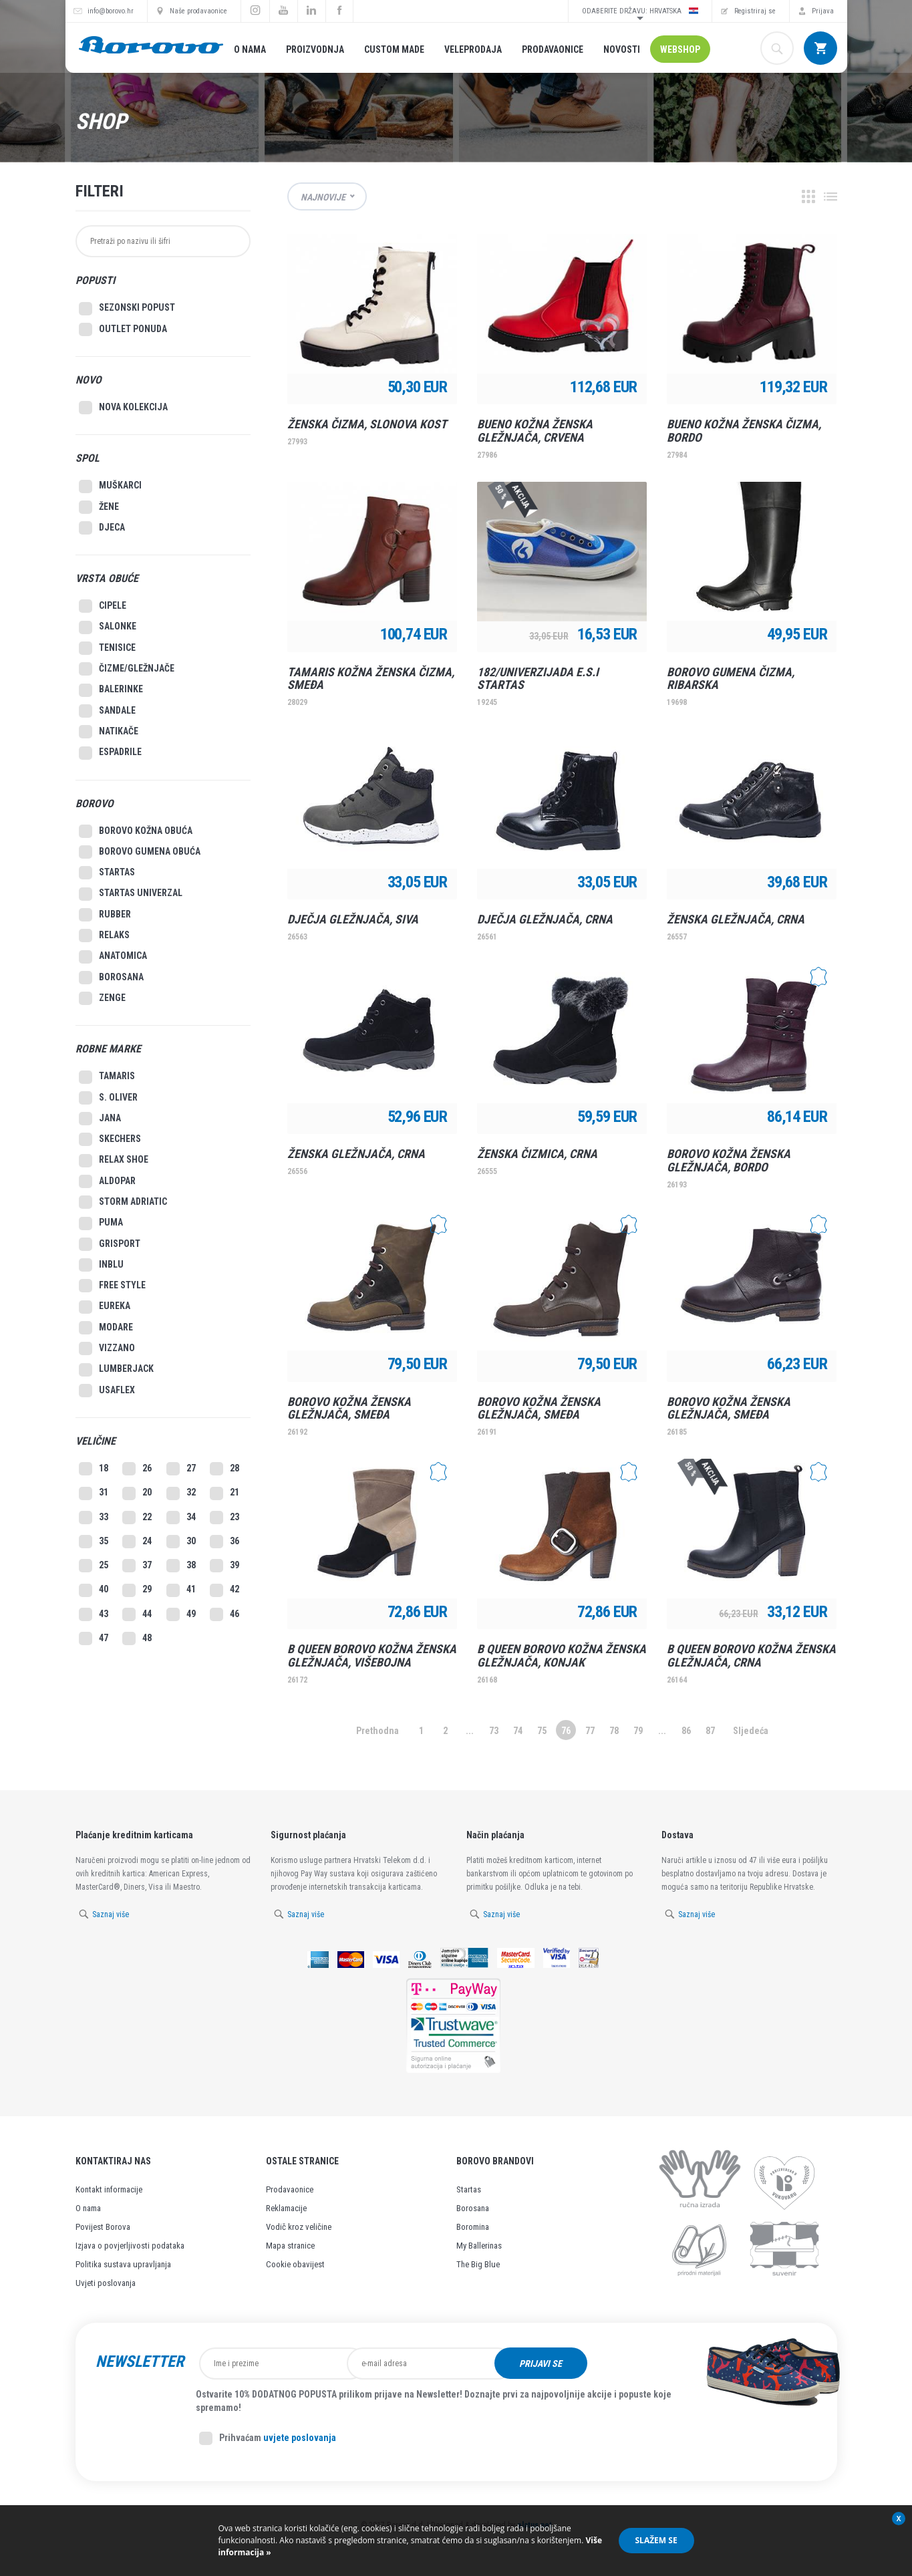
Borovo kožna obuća (135, 831)
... (470, 1730)
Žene (99, 507)
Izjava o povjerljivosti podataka (129, 2246)
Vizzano (107, 1348)
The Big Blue (478, 2264)
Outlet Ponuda (123, 329)
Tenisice (107, 648)
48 (137, 1638)
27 (181, 1468)
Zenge (102, 998)
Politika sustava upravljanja (123, 2264)
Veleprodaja (473, 49)
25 (93, 1565)
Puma (101, 1223)
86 (686, 1730)
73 (493, 1730)
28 (224, 1468)
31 (93, 1493)
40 (93, 1590)
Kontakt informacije (108, 2189)
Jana (100, 1118)
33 (93, 1517)
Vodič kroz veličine (298, 2227)
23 (224, 1517)
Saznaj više (110, 1914)
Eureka (104, 1307)
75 (542, 1730)
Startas (107, 872)
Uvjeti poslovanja (105, 2283)
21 (224, 1493)
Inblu (101, 1265)
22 (137, 1517)
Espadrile (110, 753)
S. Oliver (108, 1098)
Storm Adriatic (123, 1202)
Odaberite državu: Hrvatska (640, 10)
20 (137, 1493)
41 (181, 1590)
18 (93, 1468)
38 (181, 1565)
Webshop (680, 49)
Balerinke (111, 690)
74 (517, 1730)
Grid (808, 196)
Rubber (105, 914)
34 (181, 1517)
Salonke (107, 627)
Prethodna (377, 1730)
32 (181, 1493)
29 (137, 1590)
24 (137, 1541)
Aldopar (107, 1181)
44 (137, 1614)
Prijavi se (625, 2363)
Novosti (621, 49)
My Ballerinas (479, 2246)
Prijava (823, 11)
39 (224, 1565)
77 (590, 1730)
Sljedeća (750, 1730)
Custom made (394, 49)
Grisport (109, 1244)
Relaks (104, 935)
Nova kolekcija (123, 407)
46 (224, 1614)
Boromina (472, 2227)
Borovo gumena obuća (139, 852)
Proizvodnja (315, 49)
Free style (112, 1285)
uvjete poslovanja (299, 2437)
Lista (830, 196)
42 (224, 1590)
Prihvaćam (267, 2438)
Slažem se (656, 2540)
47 (93, 1638)
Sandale (107, 711)
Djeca (102, 528)
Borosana (111, 977)
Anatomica (113, 957)
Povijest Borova (102, 2227)
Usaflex (107, 1390)
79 (638, 1730)
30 (181, 1541)
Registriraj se (755, 11)
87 (710, 1730)
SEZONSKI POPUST (127, 308)
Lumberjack (116, 1370)
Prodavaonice (552, 49)
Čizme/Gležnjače (126, 669)
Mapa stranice (290, 2246)
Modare (106, 1327)
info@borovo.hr (111, 11)
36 (224, 1541)
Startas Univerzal (130, 894)
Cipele (102, 606)
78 (614, 1730)
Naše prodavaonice (198, 11)
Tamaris (107, 1077)
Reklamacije (286, 2208)
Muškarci (110, 486)
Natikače (108, 731)
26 (137, 1468)
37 (137, 1565)
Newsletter (140, 2361)
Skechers (110, 1139)
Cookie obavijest (295, 2264)
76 (566, 1730)
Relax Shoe (113, 1160)
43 (93, 1614)
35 (93, 1541)
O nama (250, 49)
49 (181, 1614)
